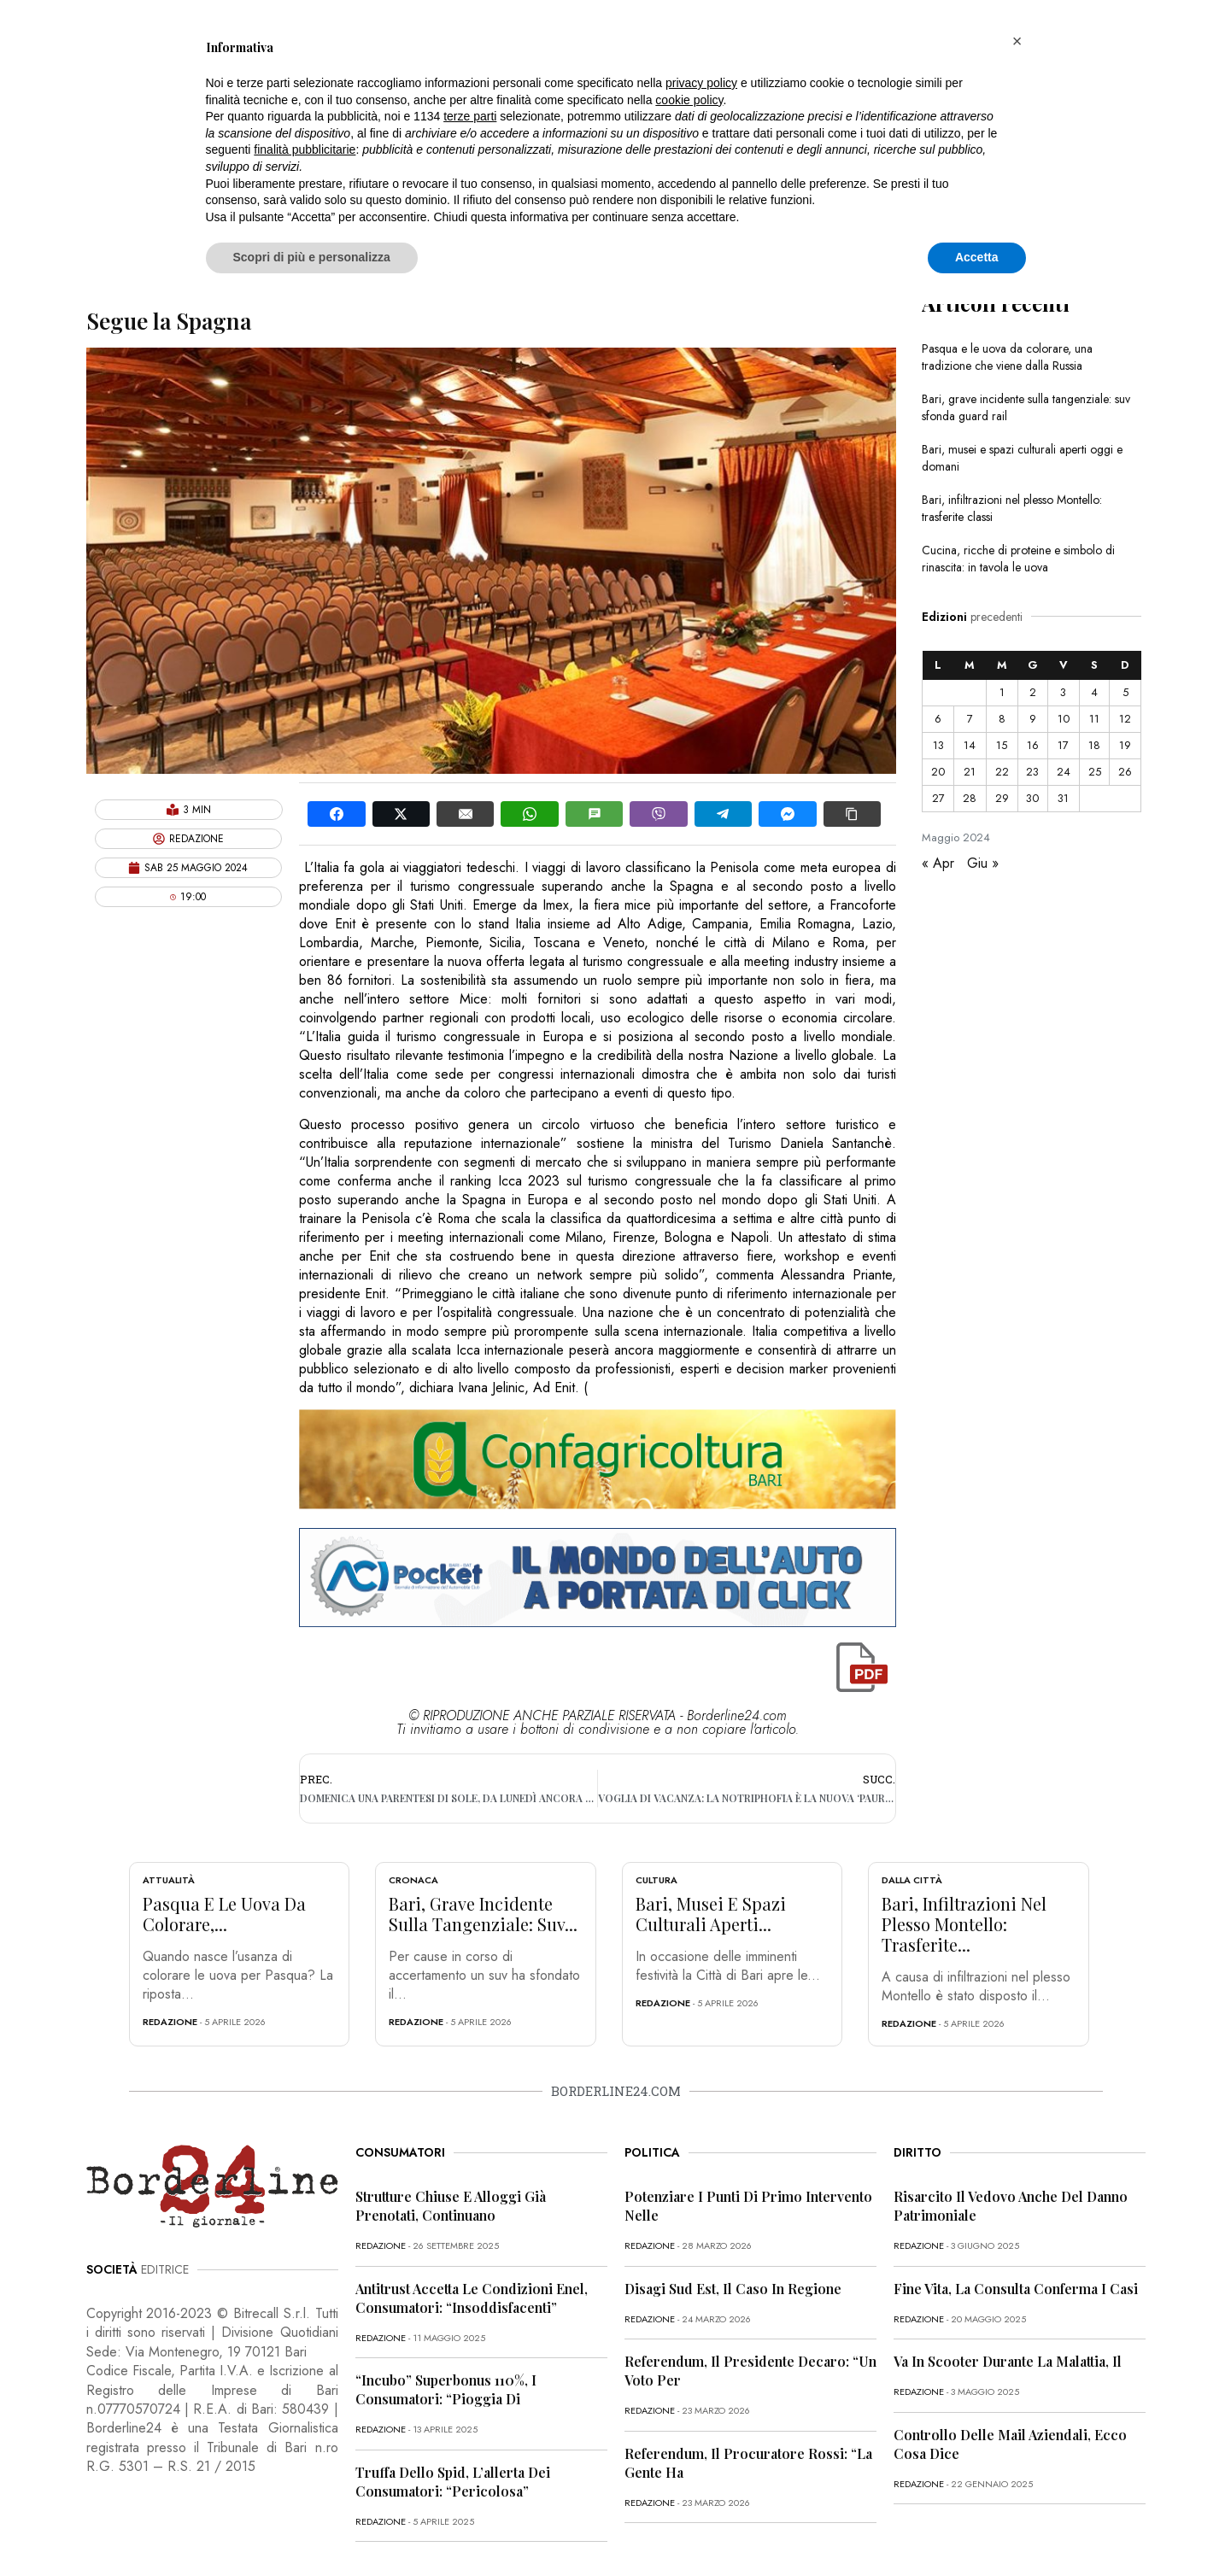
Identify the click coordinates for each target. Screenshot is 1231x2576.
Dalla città (912, 1880)
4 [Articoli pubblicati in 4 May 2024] (1094, 692)
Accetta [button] (977, 257)
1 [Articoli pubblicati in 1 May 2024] (1002, 692)
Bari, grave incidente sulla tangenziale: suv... (483, 1913)
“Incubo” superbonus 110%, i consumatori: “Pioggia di (445, 2389)
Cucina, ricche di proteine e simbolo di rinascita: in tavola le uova (1018, 559)
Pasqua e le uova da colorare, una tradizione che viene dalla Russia (1007, 357)
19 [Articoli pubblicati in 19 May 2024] (1125, 745)
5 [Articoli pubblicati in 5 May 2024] (1125, 692)
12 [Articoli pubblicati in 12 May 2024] (1125, 719)
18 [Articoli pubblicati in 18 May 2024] (1094, 745)
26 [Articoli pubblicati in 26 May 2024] (1125, 772)
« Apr (938, 863)
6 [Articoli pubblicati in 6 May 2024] (938, 719)
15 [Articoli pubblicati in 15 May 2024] (1001, 745)
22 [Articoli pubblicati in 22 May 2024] (1002, 772)
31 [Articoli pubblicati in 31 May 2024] (1063, 798)
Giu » (983, 863)
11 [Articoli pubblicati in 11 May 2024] (1094, 719)
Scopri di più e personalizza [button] (311, 257)
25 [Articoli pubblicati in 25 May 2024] (1094, 772)
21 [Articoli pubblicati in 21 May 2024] (970, 772)
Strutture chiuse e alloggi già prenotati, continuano (450, 2205)
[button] (1017, 41)
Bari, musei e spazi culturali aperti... (711, 1913)
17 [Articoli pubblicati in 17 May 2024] (1063, 745)
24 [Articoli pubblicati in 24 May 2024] (1063, 772)
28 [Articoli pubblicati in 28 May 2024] (969, 798)
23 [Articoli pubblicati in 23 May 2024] (1032, 772)
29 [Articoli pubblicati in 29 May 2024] (1002, 798)
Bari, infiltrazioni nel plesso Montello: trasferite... (964, 1924)
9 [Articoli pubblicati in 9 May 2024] (1032, 719)
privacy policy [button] (701, 83)
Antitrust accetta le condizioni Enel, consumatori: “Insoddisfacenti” (471, 2298)
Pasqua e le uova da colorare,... (224, 1913)
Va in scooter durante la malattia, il (1008, 2361)
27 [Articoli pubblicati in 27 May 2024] (938, 798)
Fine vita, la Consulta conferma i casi (1016, 2289)
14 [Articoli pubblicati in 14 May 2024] (970, 745)
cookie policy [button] (689, 100)
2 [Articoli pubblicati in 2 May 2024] (1032, 692)
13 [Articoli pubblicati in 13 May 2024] (938, 745)
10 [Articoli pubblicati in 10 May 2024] (1064, 719)
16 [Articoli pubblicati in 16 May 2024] (1033, 745)
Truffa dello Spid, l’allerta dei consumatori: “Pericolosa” (452, 2481)
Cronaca (413, 1880)
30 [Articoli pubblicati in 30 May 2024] (1032, 798)
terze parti (469, 116)
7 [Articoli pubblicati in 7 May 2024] (970, 719)
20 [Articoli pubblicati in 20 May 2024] (938, 772)
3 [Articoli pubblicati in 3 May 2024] (1063, 692)
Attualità (169, 1880)
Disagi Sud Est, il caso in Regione (732, 2289)
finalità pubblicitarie (304, 149)
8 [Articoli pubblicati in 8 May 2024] (1002, 719)
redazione (170, 2022)
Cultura (656, 1880)
